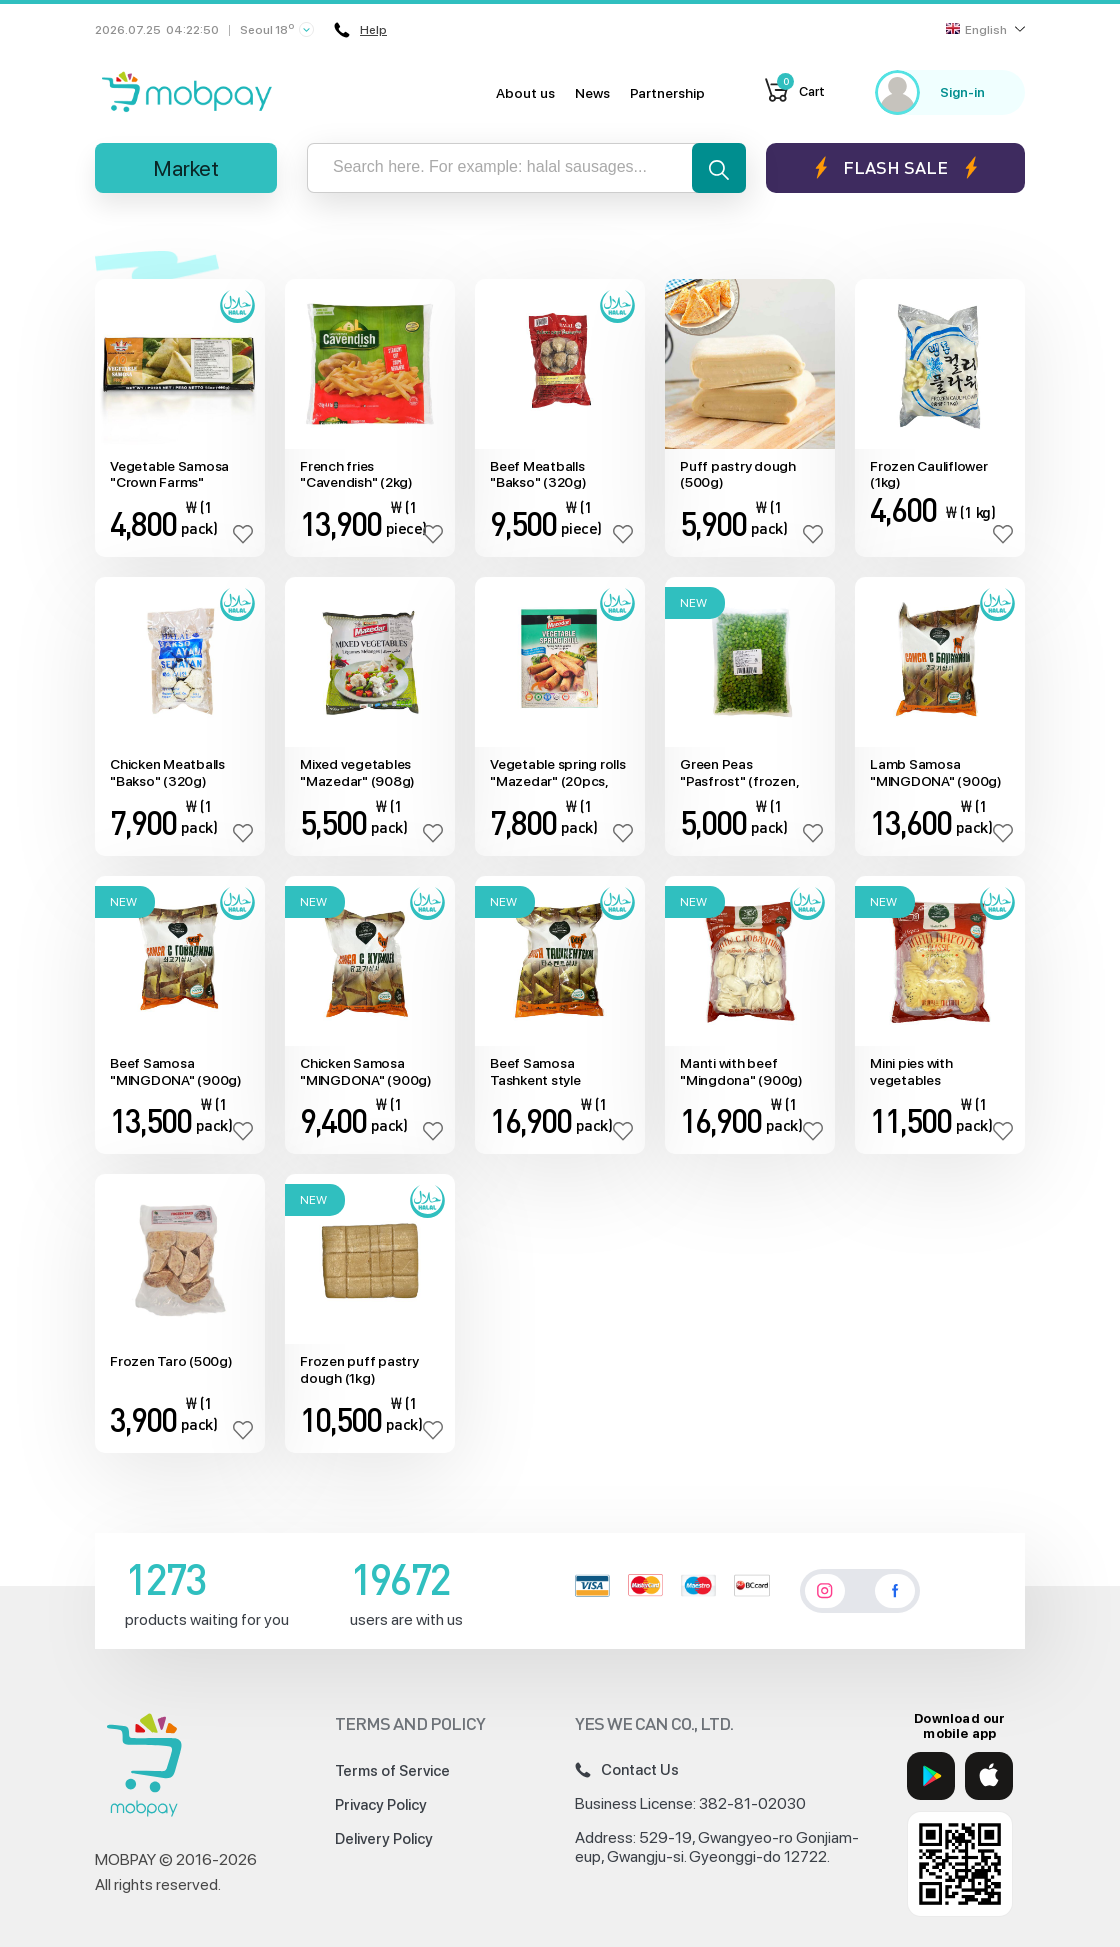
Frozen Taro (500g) (171, 1361)
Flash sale (895, 167)
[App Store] (989, 1776)
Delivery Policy (384, 1839)
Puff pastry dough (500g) (738, 474)
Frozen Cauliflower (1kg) (929, 474)
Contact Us (627, 1770)
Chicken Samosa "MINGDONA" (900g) (366, 1071)
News (592, 93)
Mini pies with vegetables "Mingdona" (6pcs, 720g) (929, 1072)
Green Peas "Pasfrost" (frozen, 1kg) (739, 773)
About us (525, 93)
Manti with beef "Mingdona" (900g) (741, 1071)
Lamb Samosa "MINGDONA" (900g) (936, 772)
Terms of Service (392, 1771)
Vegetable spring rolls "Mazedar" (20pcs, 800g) (558, 773)
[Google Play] (931, 1776)
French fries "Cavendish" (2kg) (356, 474)
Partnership (667, 93)
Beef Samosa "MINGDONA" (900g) (176, 1071)
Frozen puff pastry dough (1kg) (359, 1369)
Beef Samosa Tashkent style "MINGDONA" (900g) (556, 1072)
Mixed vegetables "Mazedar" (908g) (357, 772)
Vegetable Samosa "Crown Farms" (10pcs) (169, 475)
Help (361, 30)
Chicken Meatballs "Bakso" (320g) (167, 772)
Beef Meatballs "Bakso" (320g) (538, 474)
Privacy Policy (381, 1805)
